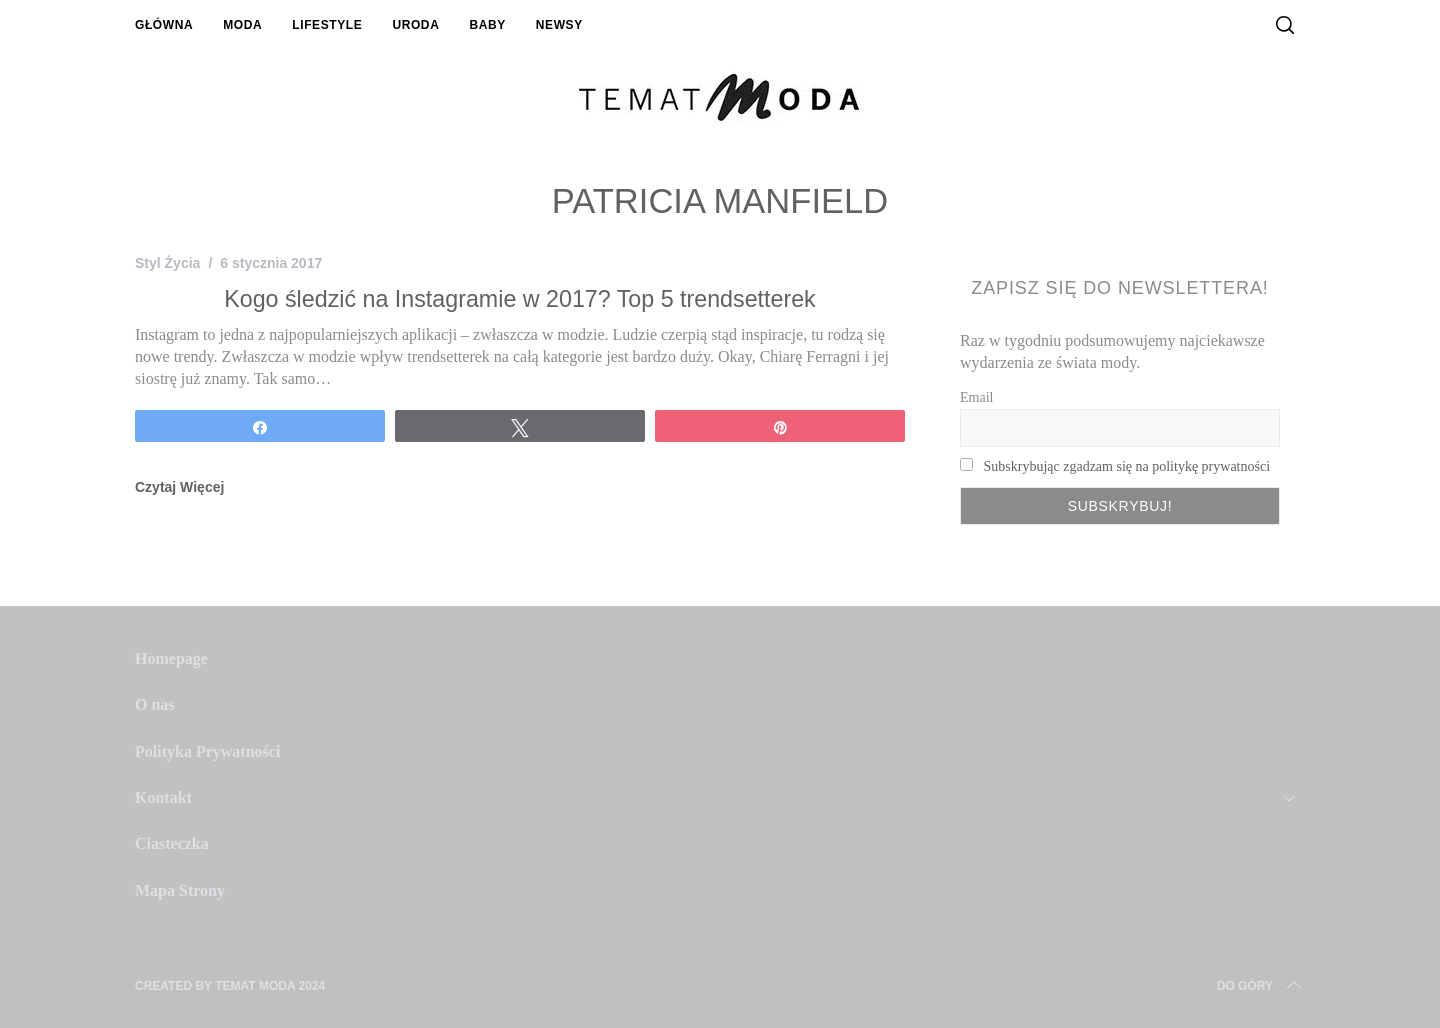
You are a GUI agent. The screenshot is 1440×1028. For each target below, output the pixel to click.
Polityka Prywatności (207, 751)
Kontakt (163, 797)
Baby (487, 25)
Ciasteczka (172, 843)
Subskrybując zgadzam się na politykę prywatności (1127, 466)
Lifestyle (327, 25)
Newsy (559, 25)
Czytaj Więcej (179, 487)
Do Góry (1261, 986)
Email (976, 397)
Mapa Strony (180, 890)
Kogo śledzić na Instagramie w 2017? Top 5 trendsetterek (520, 299)
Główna (164, 25)
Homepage (171, 658)
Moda (242, 25)
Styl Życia (167, 263)
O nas (155, 704)
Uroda (415, 25)
